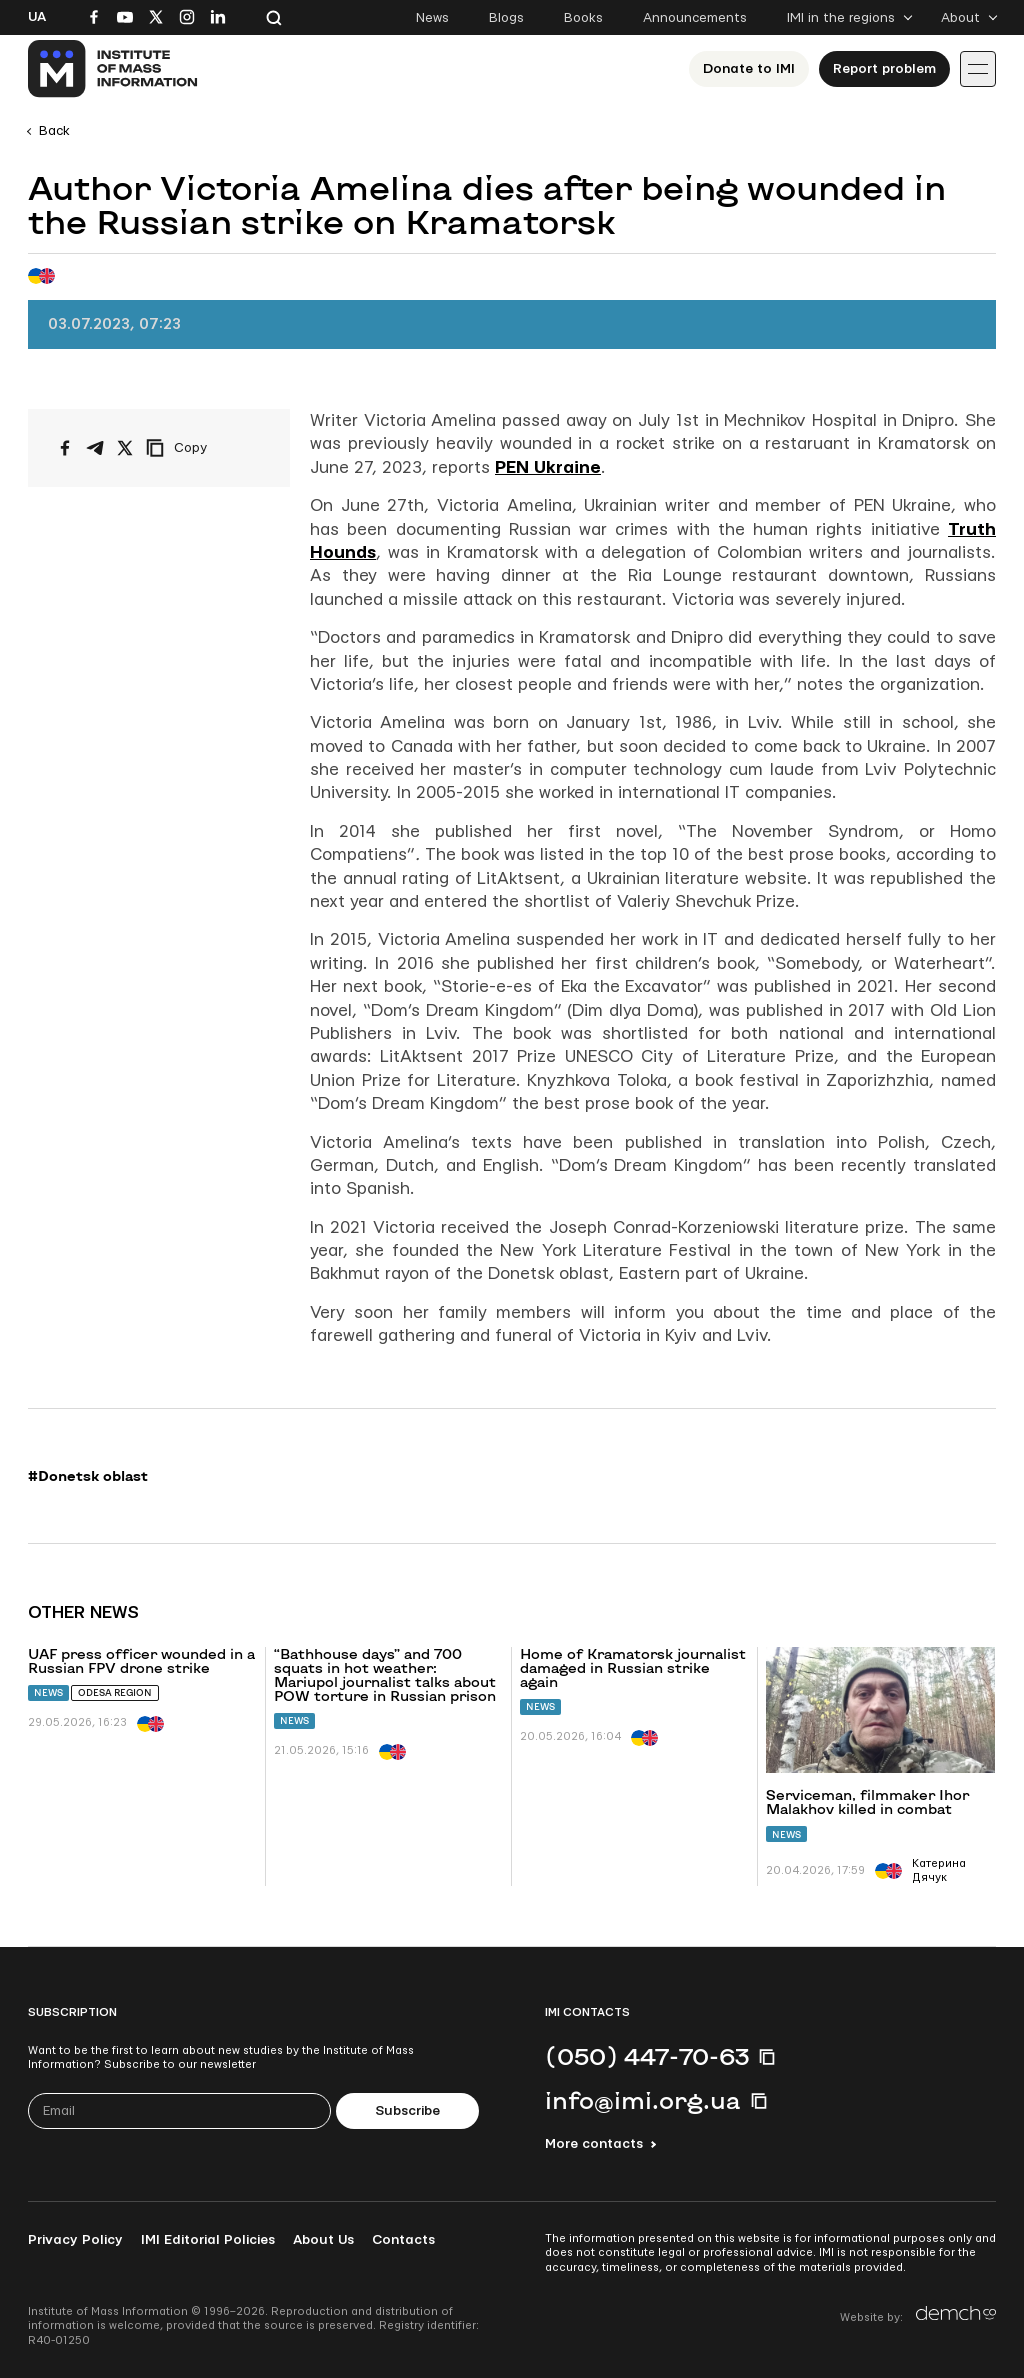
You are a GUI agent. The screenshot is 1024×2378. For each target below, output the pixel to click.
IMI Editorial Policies (208, 2240)
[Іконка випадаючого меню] (978, 69)
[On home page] (113, 69)
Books (583, 18)
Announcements (695, 18)
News (432, 18)
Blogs (506, 18)
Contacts (403, 2240)
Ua (37, 17)
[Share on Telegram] (95, 448)
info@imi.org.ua (643, 2100)
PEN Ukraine (548, 467)
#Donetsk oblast (88, 1476)
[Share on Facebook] (65, 448)
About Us (323, 2240)
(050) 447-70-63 (647, 2056)
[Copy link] (204, 448)
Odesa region (115, 1692)
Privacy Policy (75, 2240)
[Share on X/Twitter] (125, 448)
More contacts (594, 2144)
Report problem (884, 69)
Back (54, 131)
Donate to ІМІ (749, 69)
